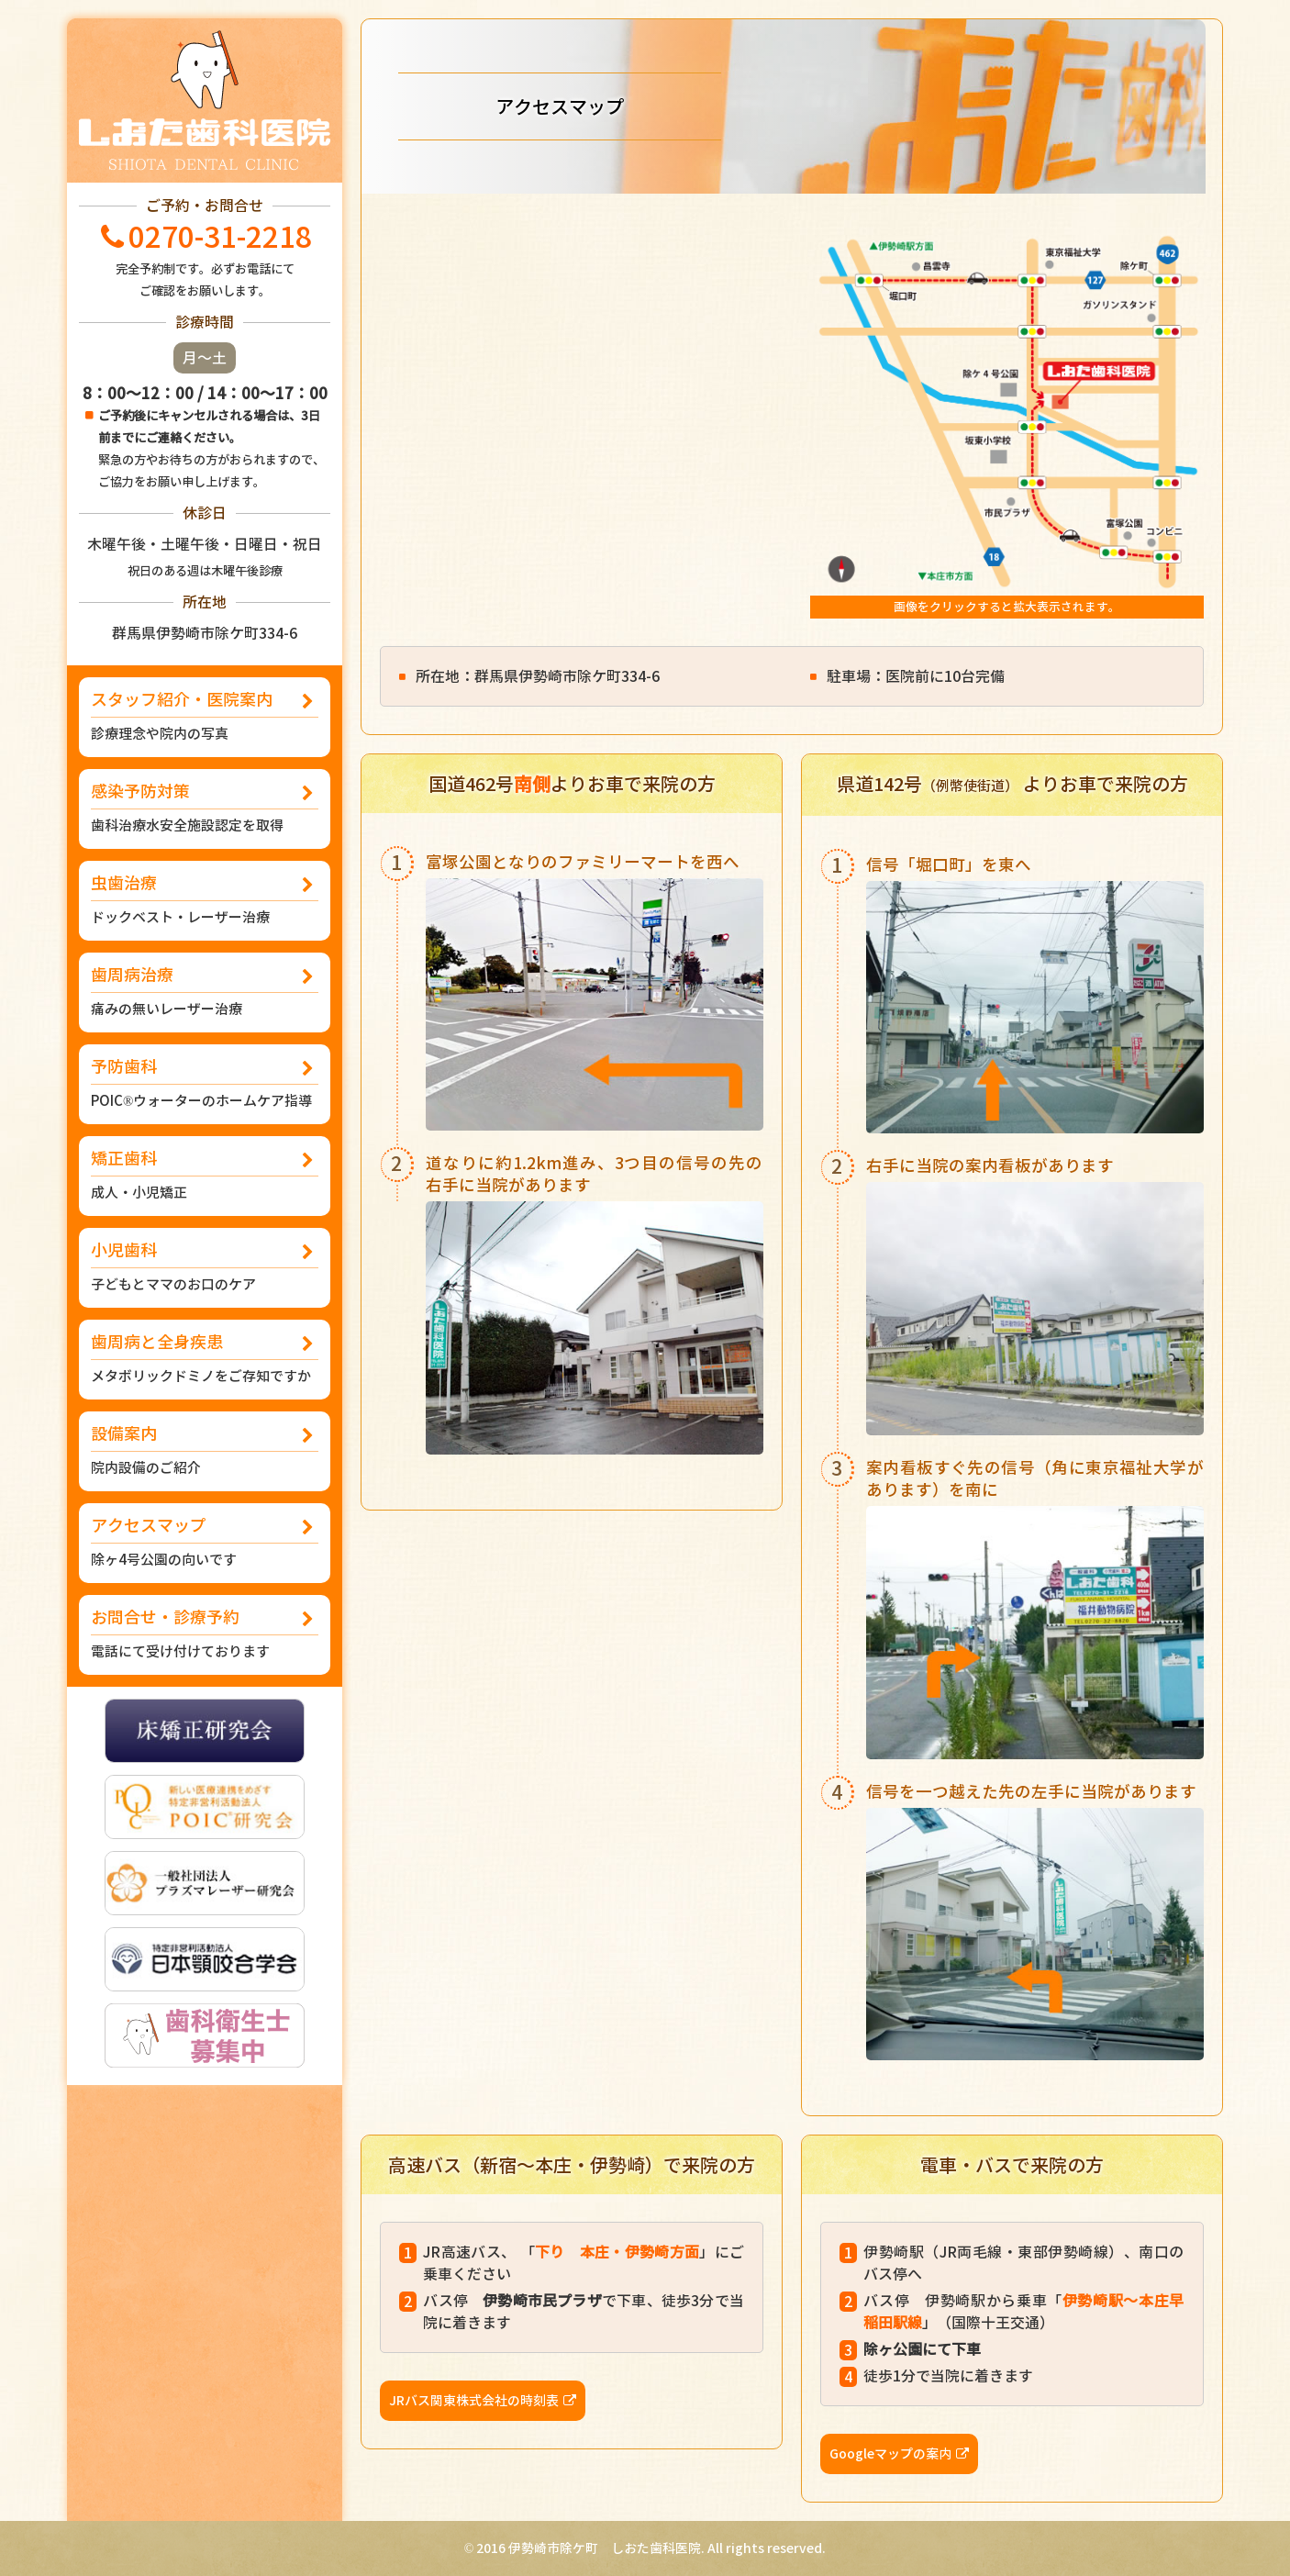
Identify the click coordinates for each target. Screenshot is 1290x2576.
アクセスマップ (204, 1543)
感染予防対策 (204, 809)
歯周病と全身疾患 (204, 1360)
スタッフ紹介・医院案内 (204, 717)
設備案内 (204, 1451)
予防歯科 (204, 1084)
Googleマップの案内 (890, 2453)
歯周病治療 (204, 992)
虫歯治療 (204, 901)
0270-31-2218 (220, 237)
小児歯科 (204, 1268)
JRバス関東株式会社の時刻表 (474, 2400)
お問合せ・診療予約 (204, 1635)
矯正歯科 (204, 1176)
